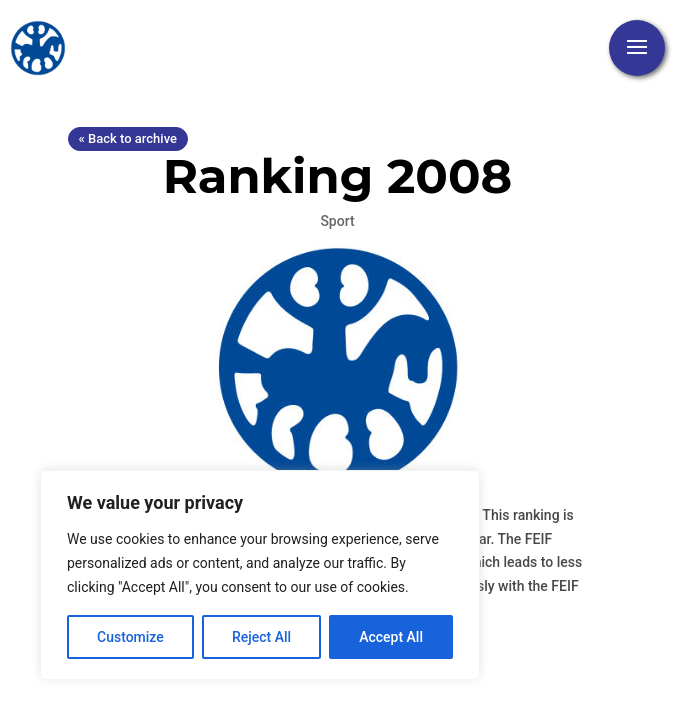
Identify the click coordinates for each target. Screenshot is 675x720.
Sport (337, 221)
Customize (130, 637)
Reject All (261, 637)
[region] (260, 575)
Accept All (391, 637)
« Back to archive (128, 138)
